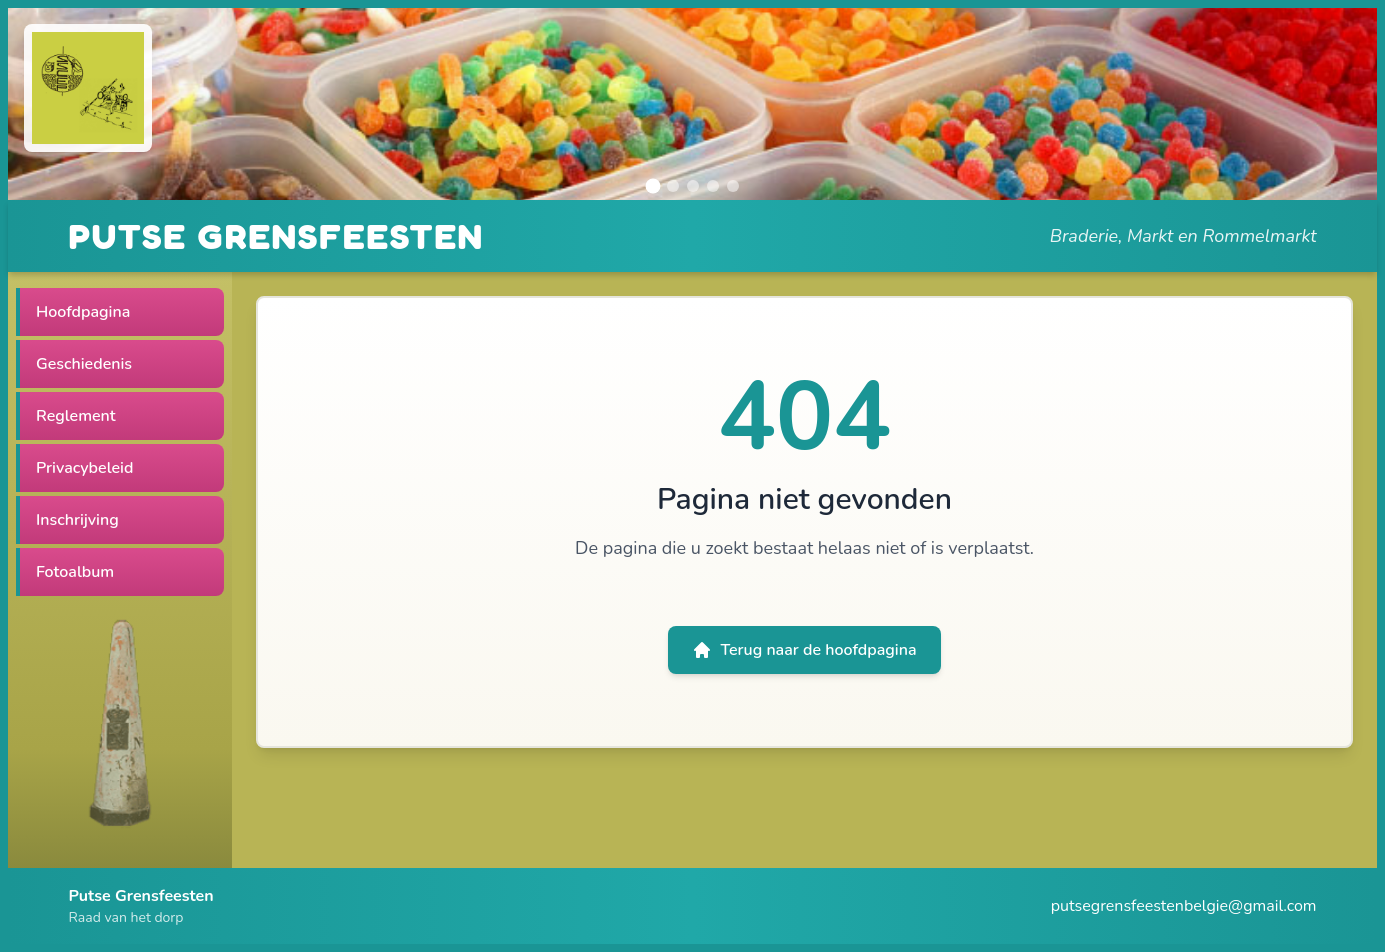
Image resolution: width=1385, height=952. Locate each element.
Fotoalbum (75, 572)
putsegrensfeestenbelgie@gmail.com (1184, 906)
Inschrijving (77, 520)
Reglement (76, 416)
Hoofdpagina (83, 312)
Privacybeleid (84, 468)
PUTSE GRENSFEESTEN (276, 235)
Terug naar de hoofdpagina (804, 650)
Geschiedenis (84, 364)
